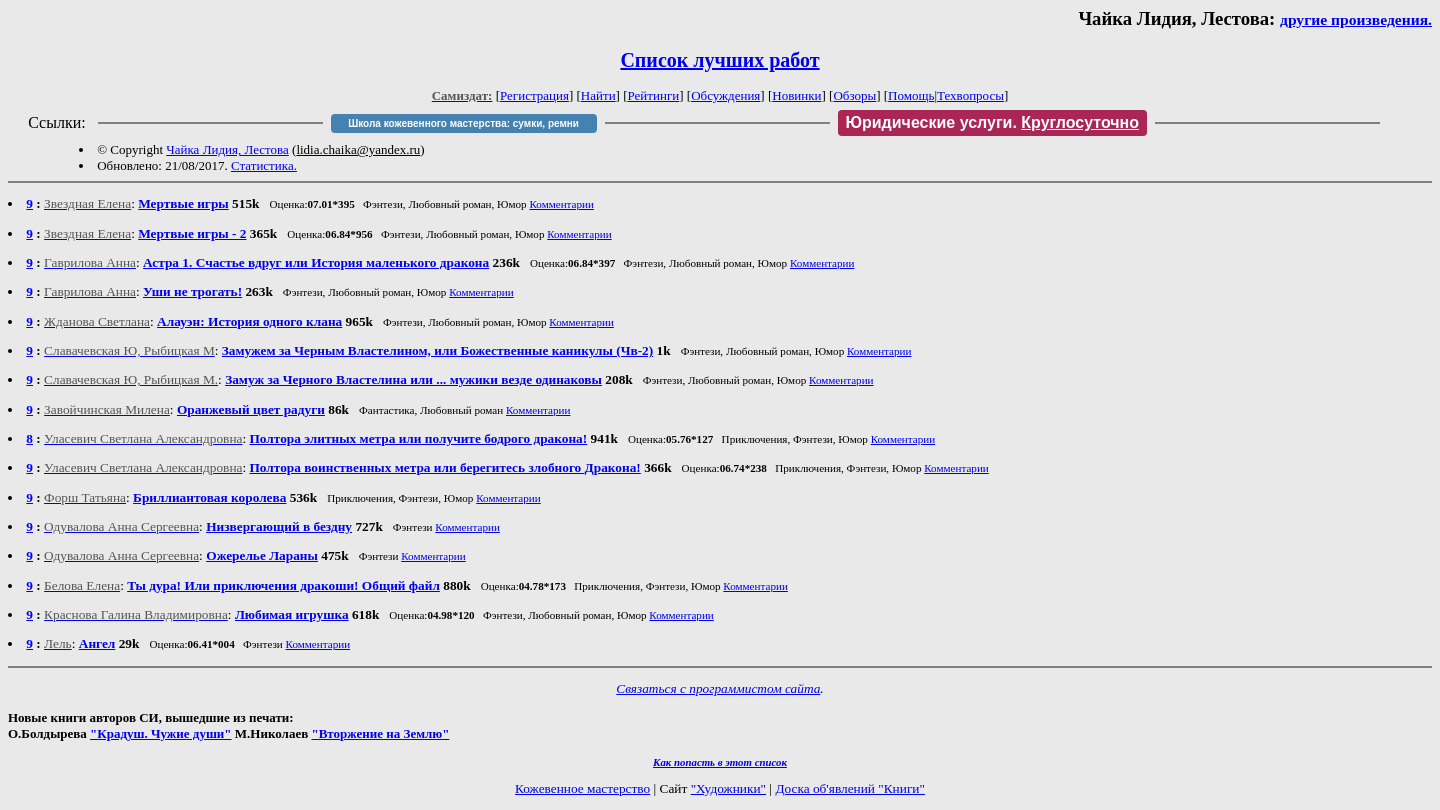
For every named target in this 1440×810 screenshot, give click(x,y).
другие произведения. (1356, 19)
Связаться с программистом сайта (718, 688)
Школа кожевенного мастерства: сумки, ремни (463, 123)
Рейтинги (654, 95)
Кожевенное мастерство (582, 788)
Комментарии (561, 204)
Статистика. (264, 165)
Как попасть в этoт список (720, 762)
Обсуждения (725, 95)
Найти (598, 95)
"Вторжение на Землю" (380, 733)
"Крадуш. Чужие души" (161, 733)
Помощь (911, 95)
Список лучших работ (719, 60)
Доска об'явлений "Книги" (850, 788)
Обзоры (854, 95)
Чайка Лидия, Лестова (227, 149)
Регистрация (534, 95)
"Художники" (728, 788)
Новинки (796, 95)
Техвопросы (970, 95)
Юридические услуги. (993, 122)
